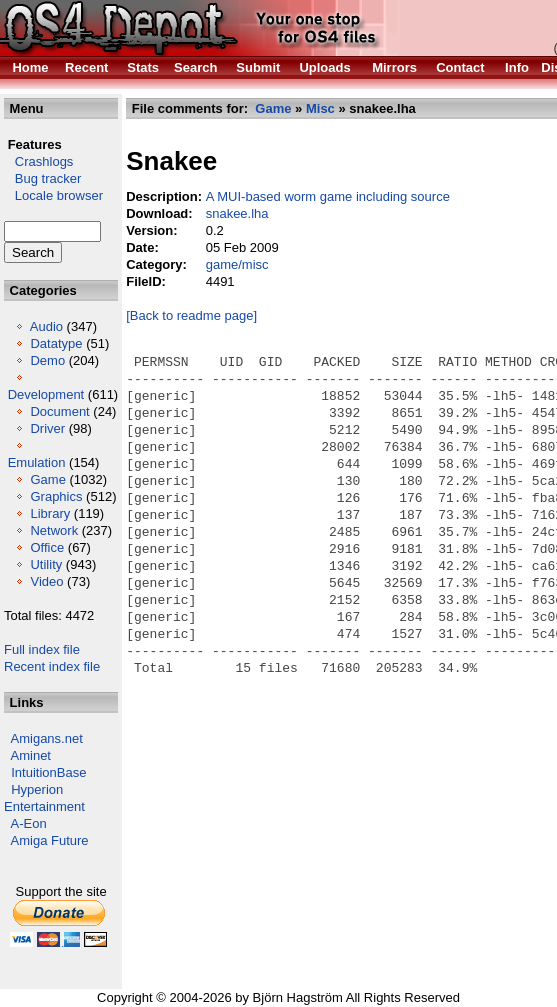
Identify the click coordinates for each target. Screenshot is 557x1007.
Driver (47, 428)
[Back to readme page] (191, 315)
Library (50, 513)
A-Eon (29, 823)
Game (47, 479)
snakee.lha (237, 213)
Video (46, 581)
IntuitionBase (48, 772)
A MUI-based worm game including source (328, 196)
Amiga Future (50, 840)
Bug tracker (42, 178)
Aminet (31, 755)
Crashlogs (38, 161)
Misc (320, 108)
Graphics (56, 496)
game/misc (237, 264)
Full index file (42, 649)
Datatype (56, 343)
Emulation (37, 462)
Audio (46, 326)
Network (54, 530)
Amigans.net (47, 738)
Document (59, 411)
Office (47, 547)
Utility (46, 564)
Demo (47, 360)
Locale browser (53, 195)
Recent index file (52, 666)
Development (46, 394)
